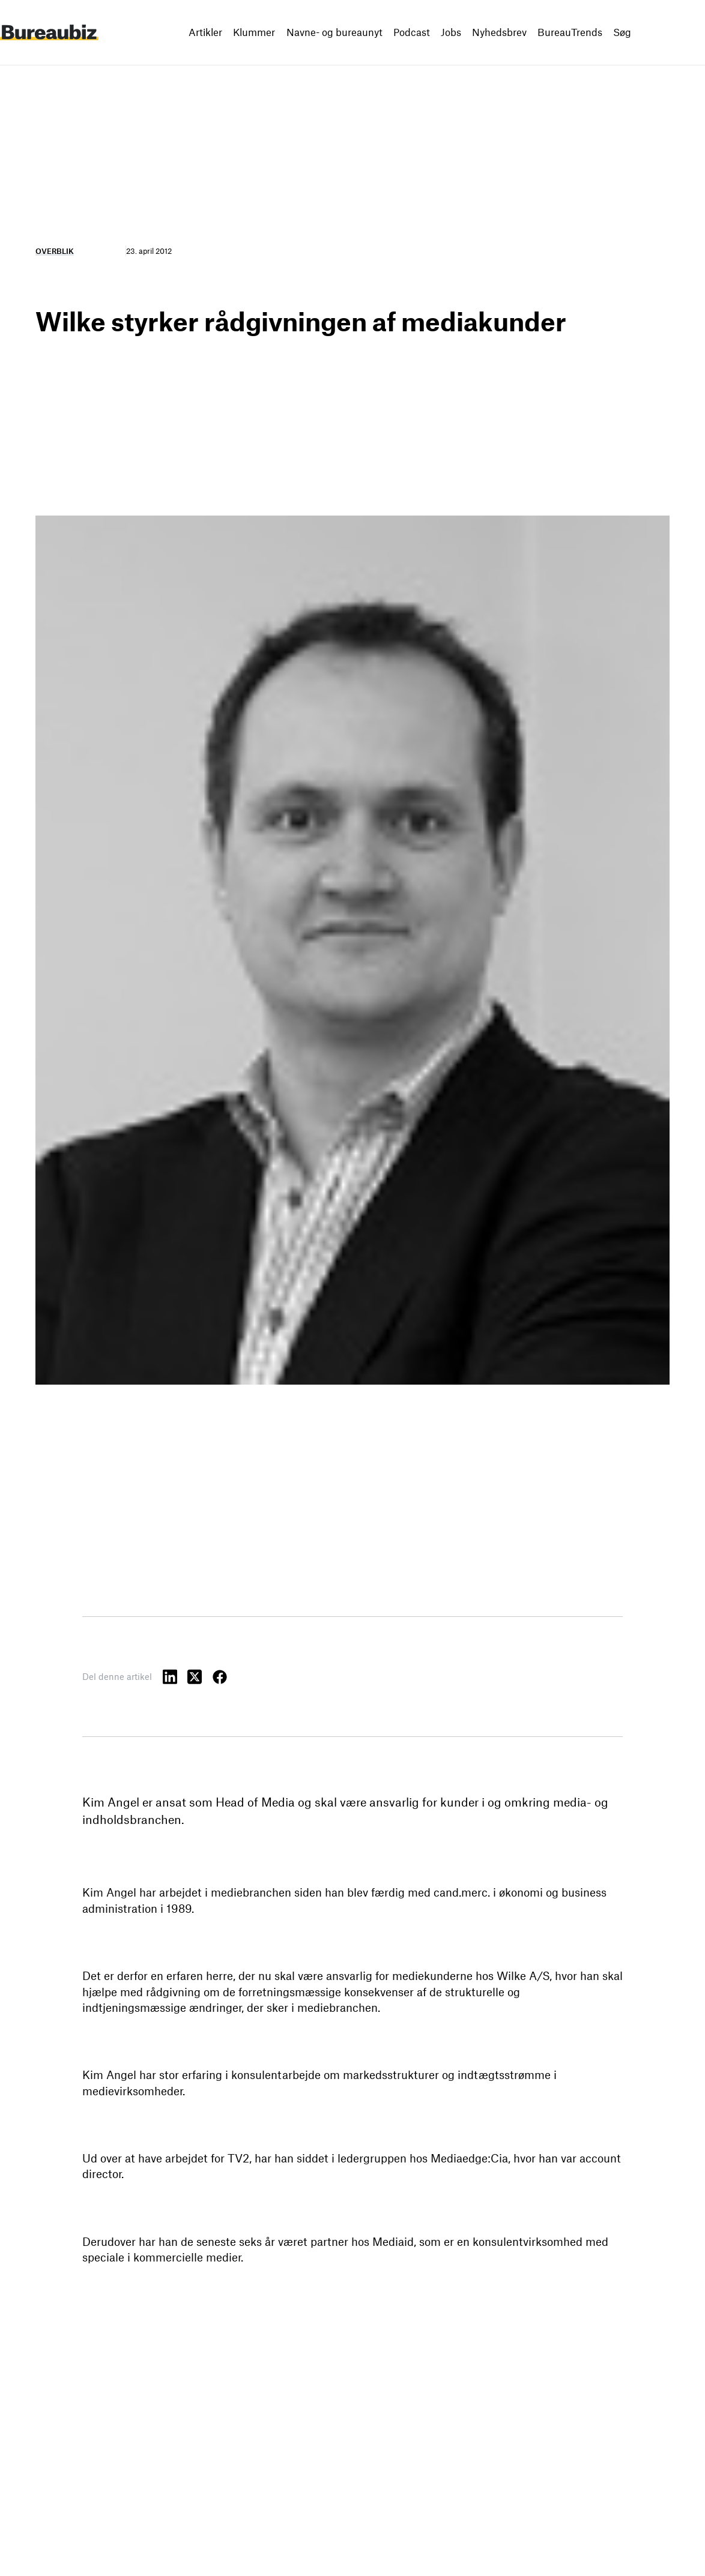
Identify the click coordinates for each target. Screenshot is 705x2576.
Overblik (54, 251)
